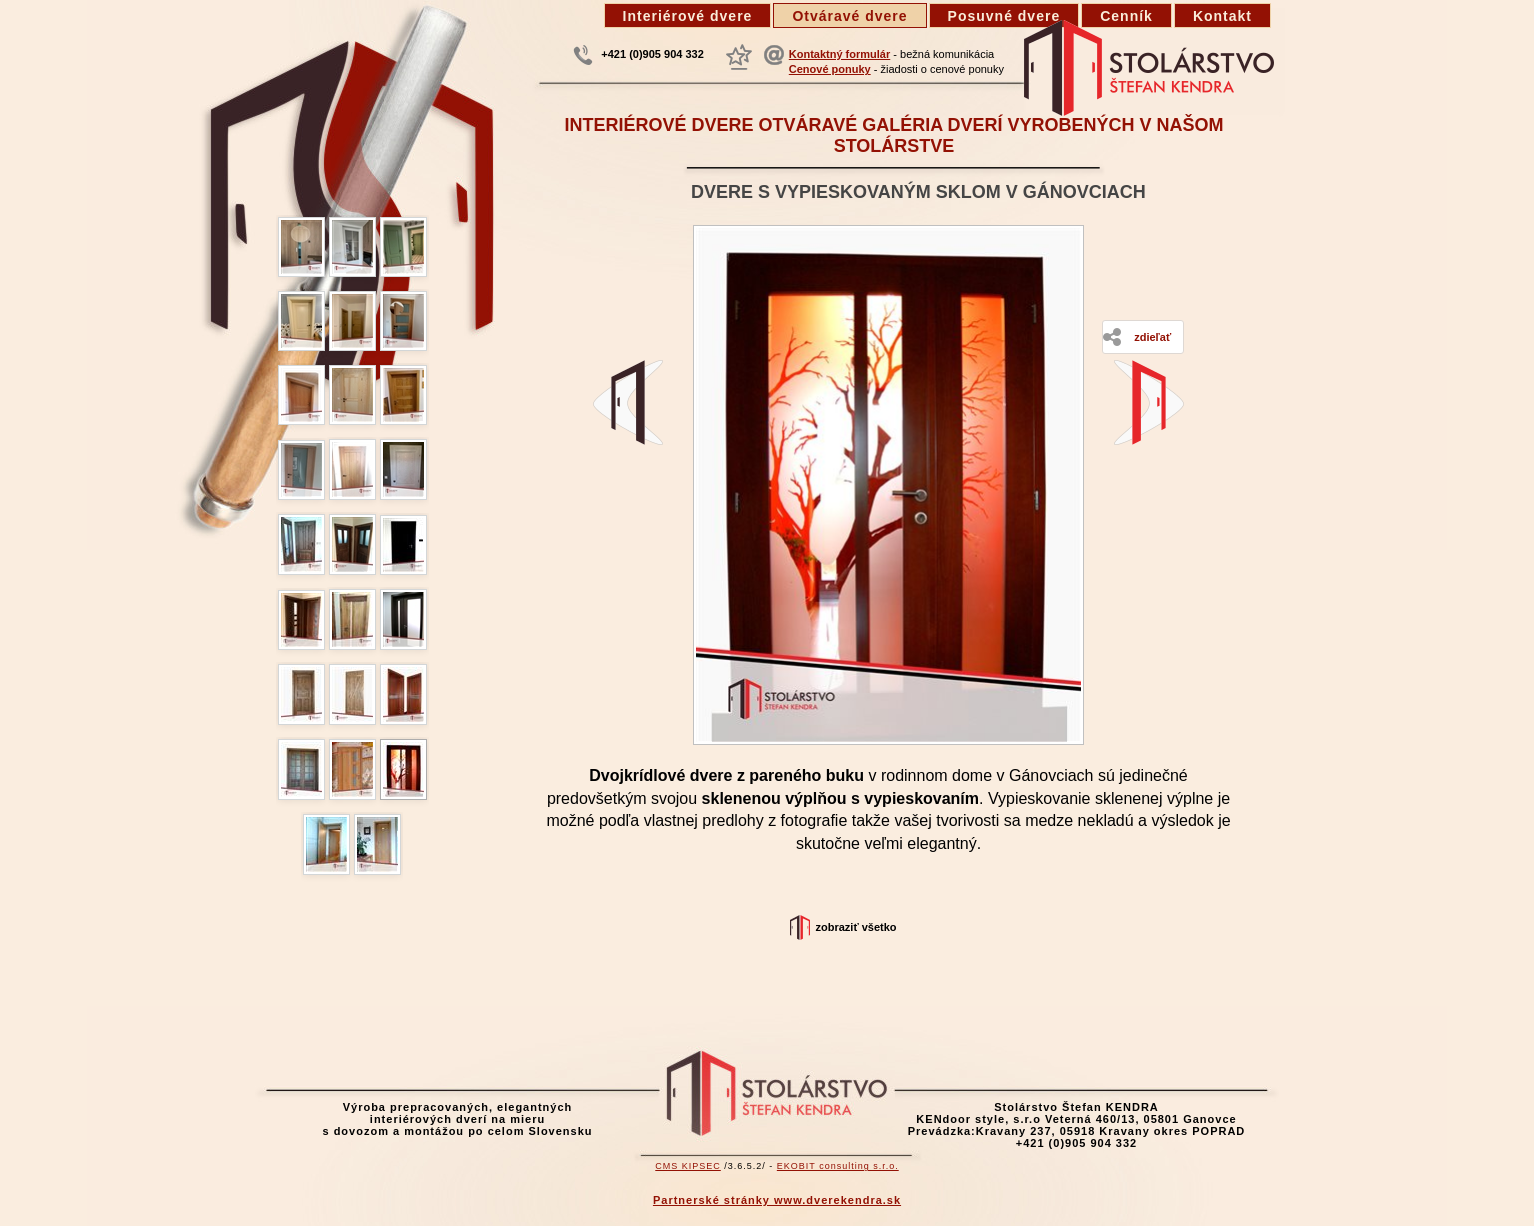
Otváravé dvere (849, 16)
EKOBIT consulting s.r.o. (838, 1166)
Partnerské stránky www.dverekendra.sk (777, 1200)
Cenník (1126, 16)
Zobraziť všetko (855, 927)
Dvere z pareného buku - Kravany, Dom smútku (628, 402)
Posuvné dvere (1004, 16)
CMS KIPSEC (688, 1166)
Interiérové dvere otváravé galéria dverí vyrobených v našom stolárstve (893, 135)
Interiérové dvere (688, 16)
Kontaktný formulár (839, 54)
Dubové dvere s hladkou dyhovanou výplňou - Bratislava (1149, 402)
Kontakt (1222, 16)
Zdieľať (1152, 337)
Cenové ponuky (830, 69)
